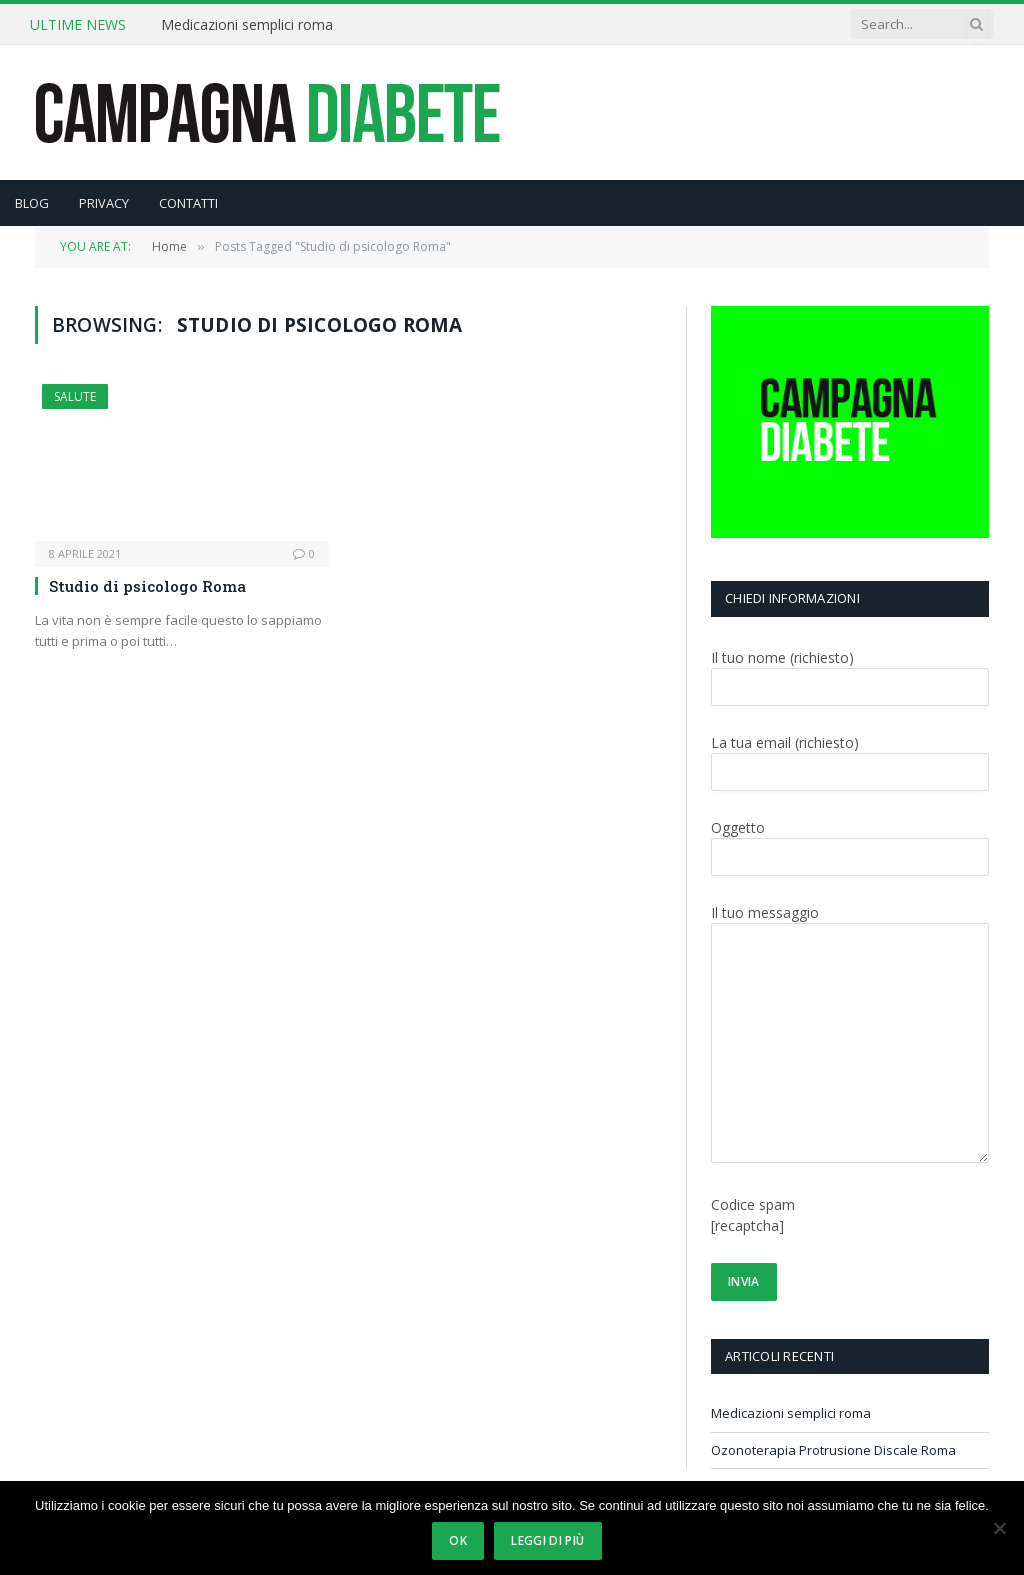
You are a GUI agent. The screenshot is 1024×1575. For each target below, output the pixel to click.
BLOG (32, 203)
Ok (458, 1540)
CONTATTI (188, 203)
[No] (999, 1528)
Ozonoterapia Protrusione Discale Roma (833, 1450)
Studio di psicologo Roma (147, 586)
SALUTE (75, 396)
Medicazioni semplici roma (247, 25)
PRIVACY (104, 203)
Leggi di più (547, 1540)
